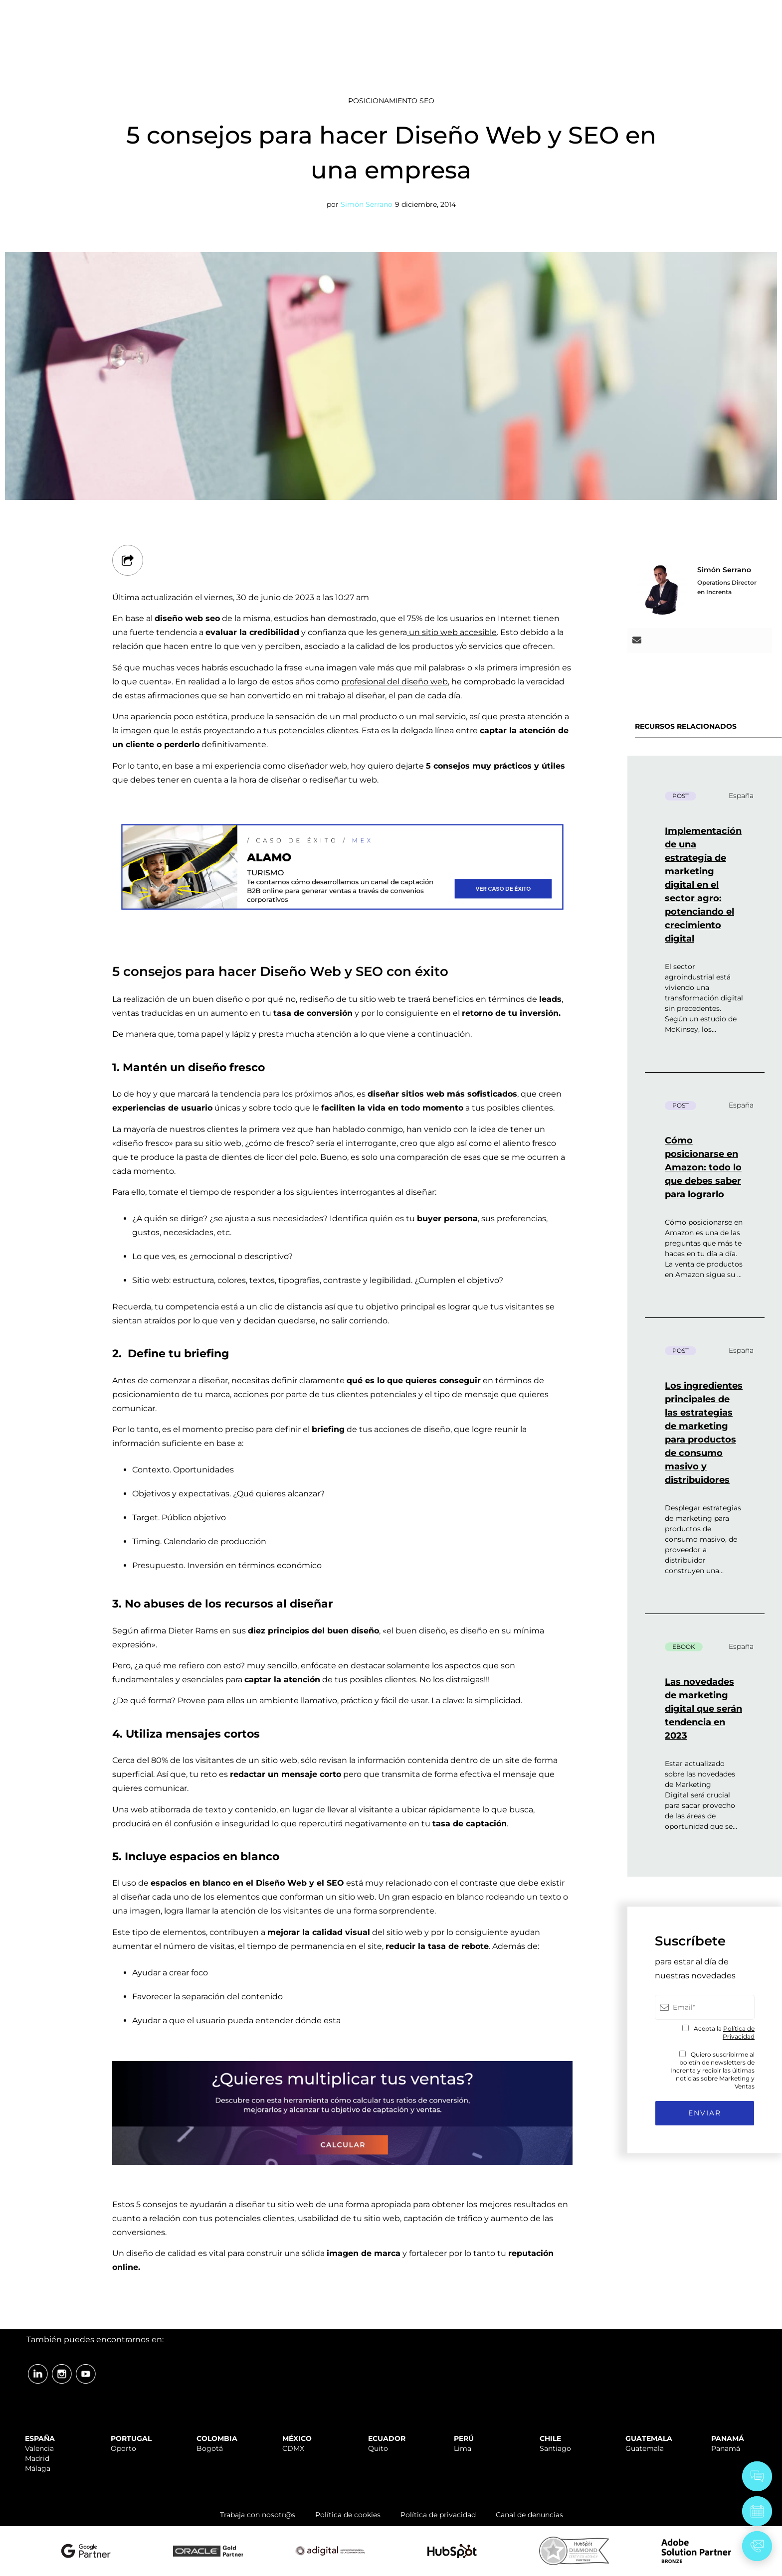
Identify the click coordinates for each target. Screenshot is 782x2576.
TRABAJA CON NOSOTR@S (599, 11)
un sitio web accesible (452, 632)
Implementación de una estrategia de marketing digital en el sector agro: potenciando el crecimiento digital (703, 884)
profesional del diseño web (394, 681)
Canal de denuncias (529, 2514)
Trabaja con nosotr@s (257, 2514)
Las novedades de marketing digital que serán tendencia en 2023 (703, 1708)
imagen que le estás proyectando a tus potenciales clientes (239, 730)
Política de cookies (348, 2514)
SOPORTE (518, 11)
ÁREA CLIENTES (697, 11)
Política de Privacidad (739, 2032)
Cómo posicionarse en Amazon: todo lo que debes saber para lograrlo (703, 1167)
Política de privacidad (438, 2514)
